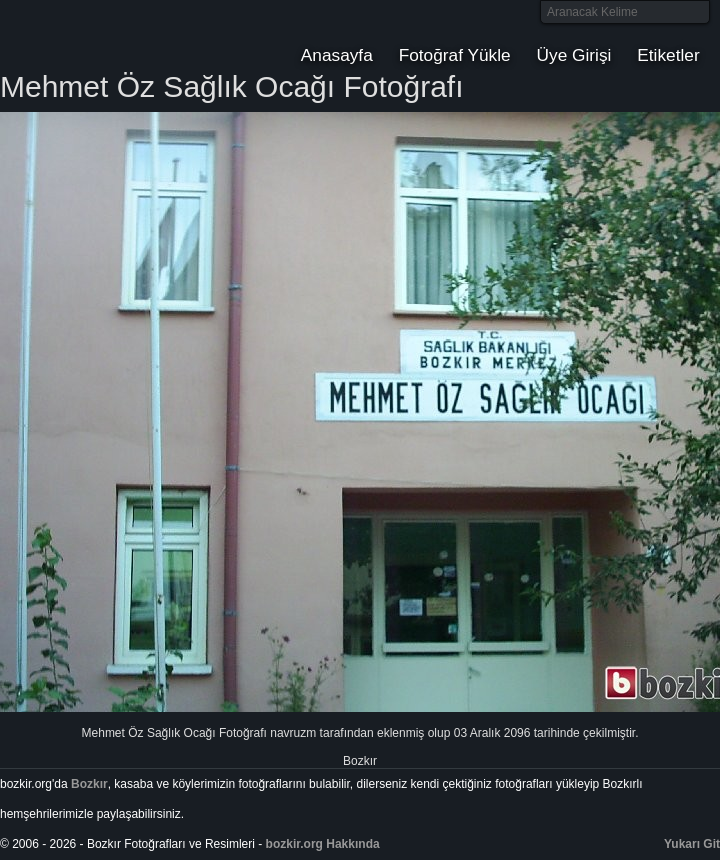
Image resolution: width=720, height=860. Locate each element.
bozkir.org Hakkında (323, 844)
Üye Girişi (574, 55)
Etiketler (668, 55)
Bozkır (135, 35)
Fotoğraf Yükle (455, 55)
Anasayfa (337, 55)
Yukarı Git (692, 844)
